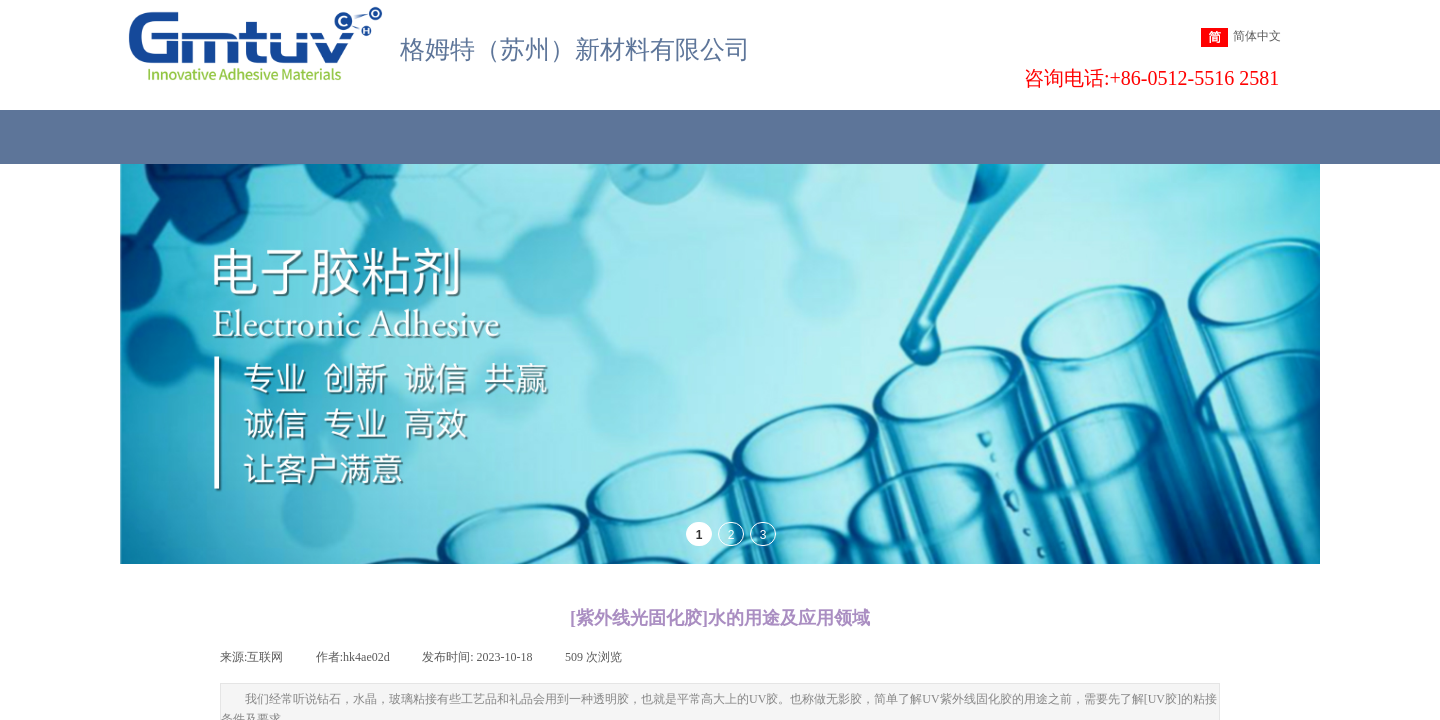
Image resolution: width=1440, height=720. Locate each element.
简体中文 (1241, 37)
